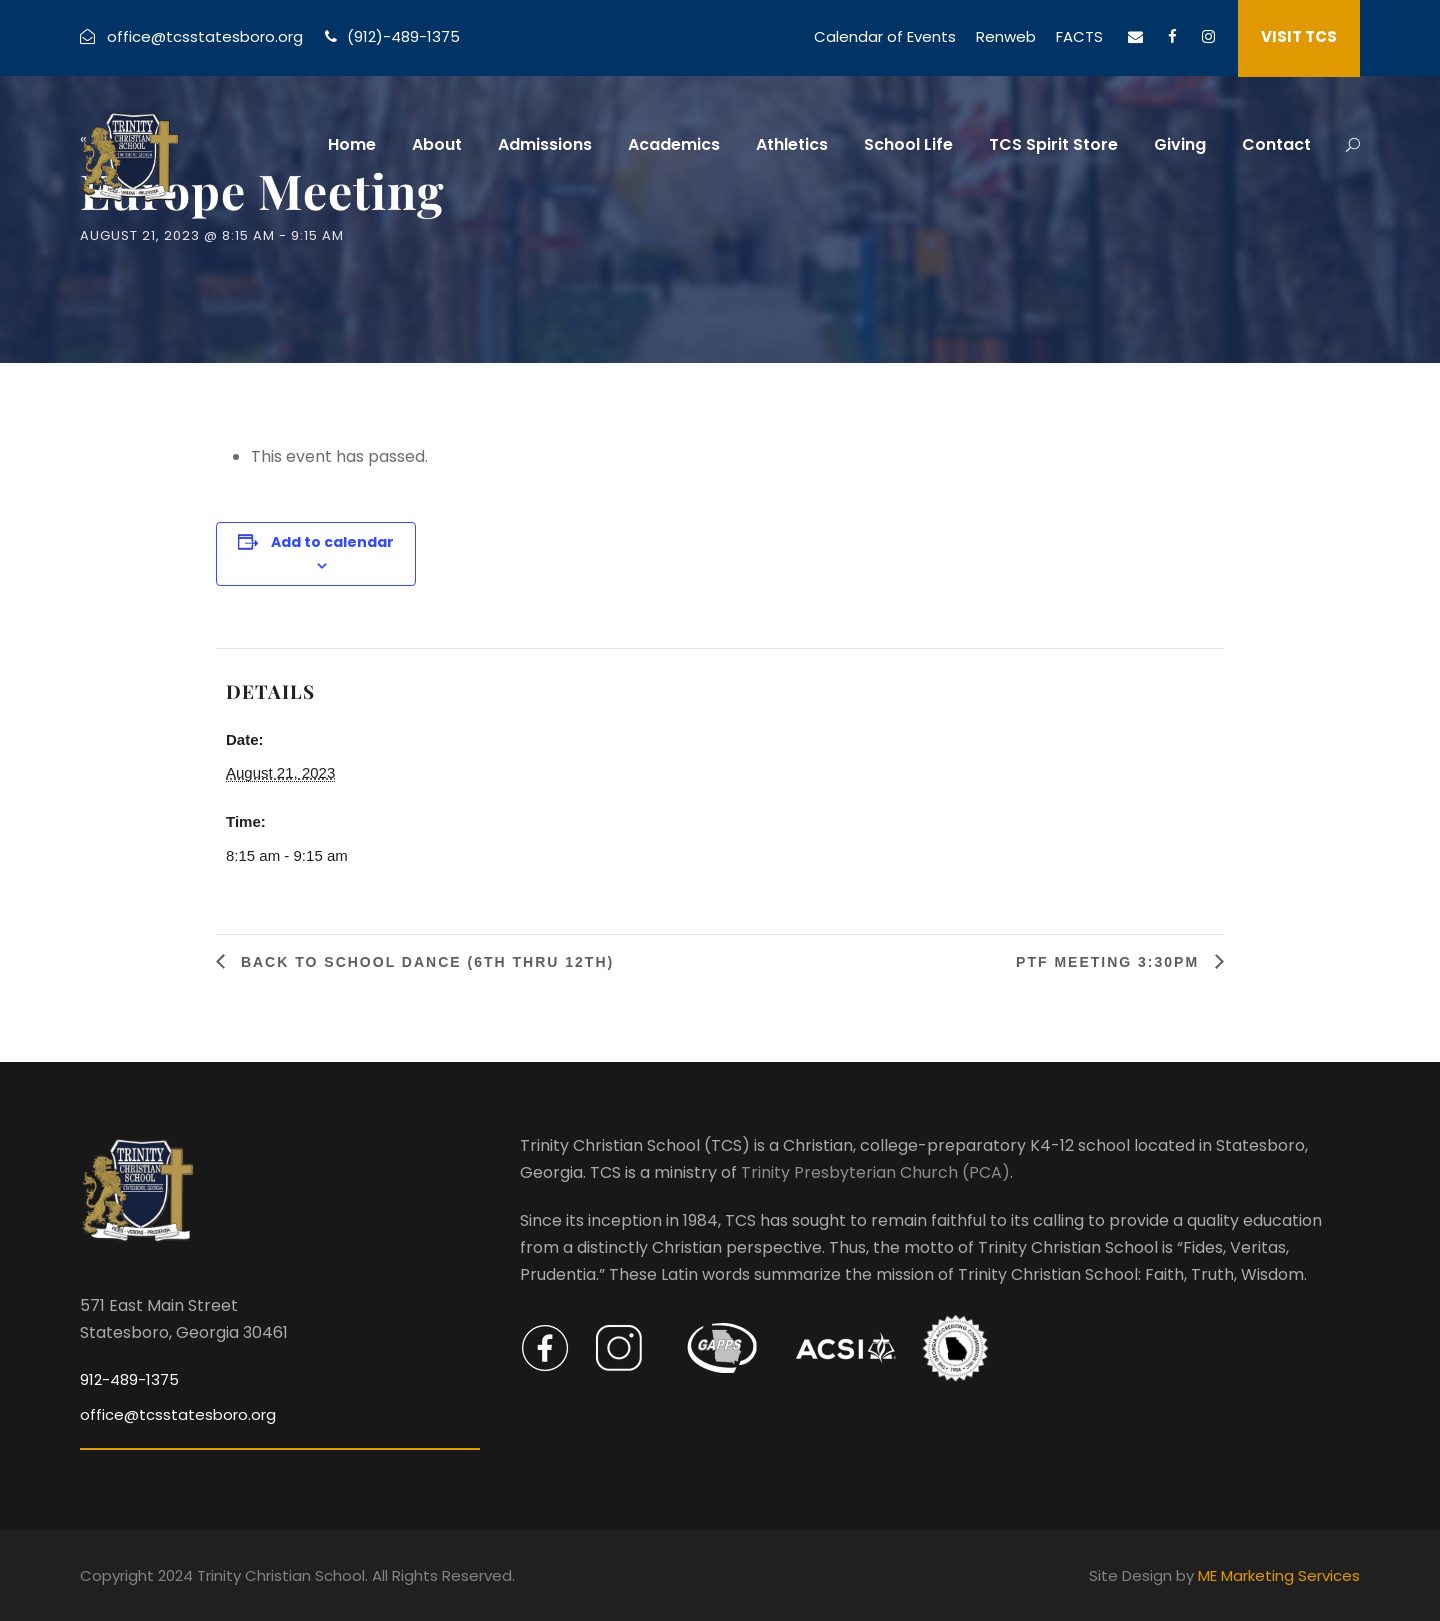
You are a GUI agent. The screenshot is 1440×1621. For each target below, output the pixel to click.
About (437, 144)
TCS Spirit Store (1053, 144)
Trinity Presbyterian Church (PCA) (875, 1172)
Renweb (1006, 36)
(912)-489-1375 (403, 36)
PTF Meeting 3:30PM (1110, 962)
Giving (1180, 144)
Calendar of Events (885, 36)
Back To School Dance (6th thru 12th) (424, 962)
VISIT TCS (1299, 36)
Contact (1276, 144)
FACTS (1079, 36)
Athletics (792, 144)
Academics (674, 144)
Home (352, 144)
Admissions (545, 144)
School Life (908, 144)
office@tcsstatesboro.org (205, 36)
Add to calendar (332, 542)
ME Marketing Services (1279, 1575)
